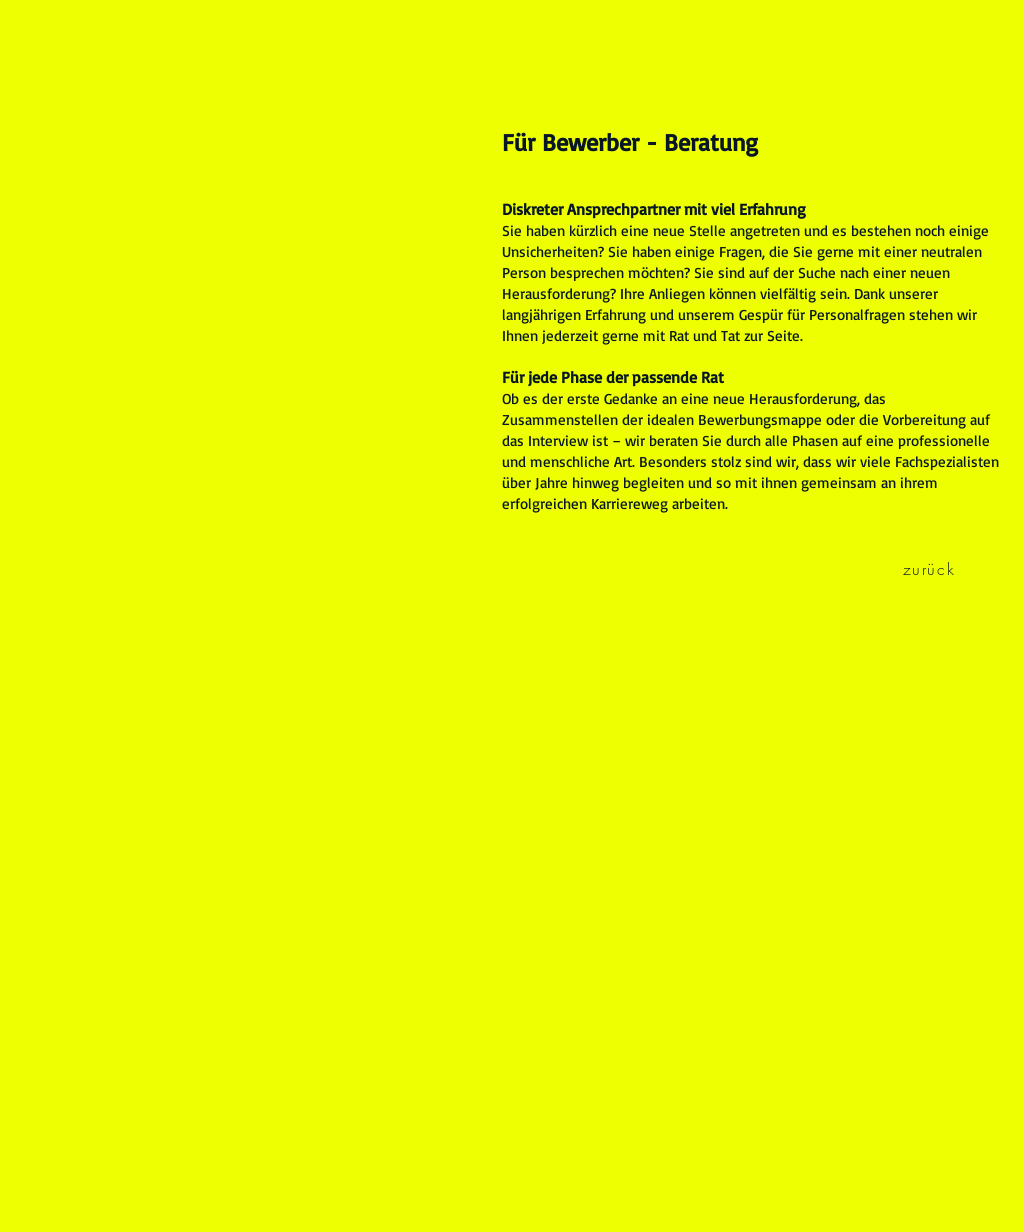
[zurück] (931, 569)
